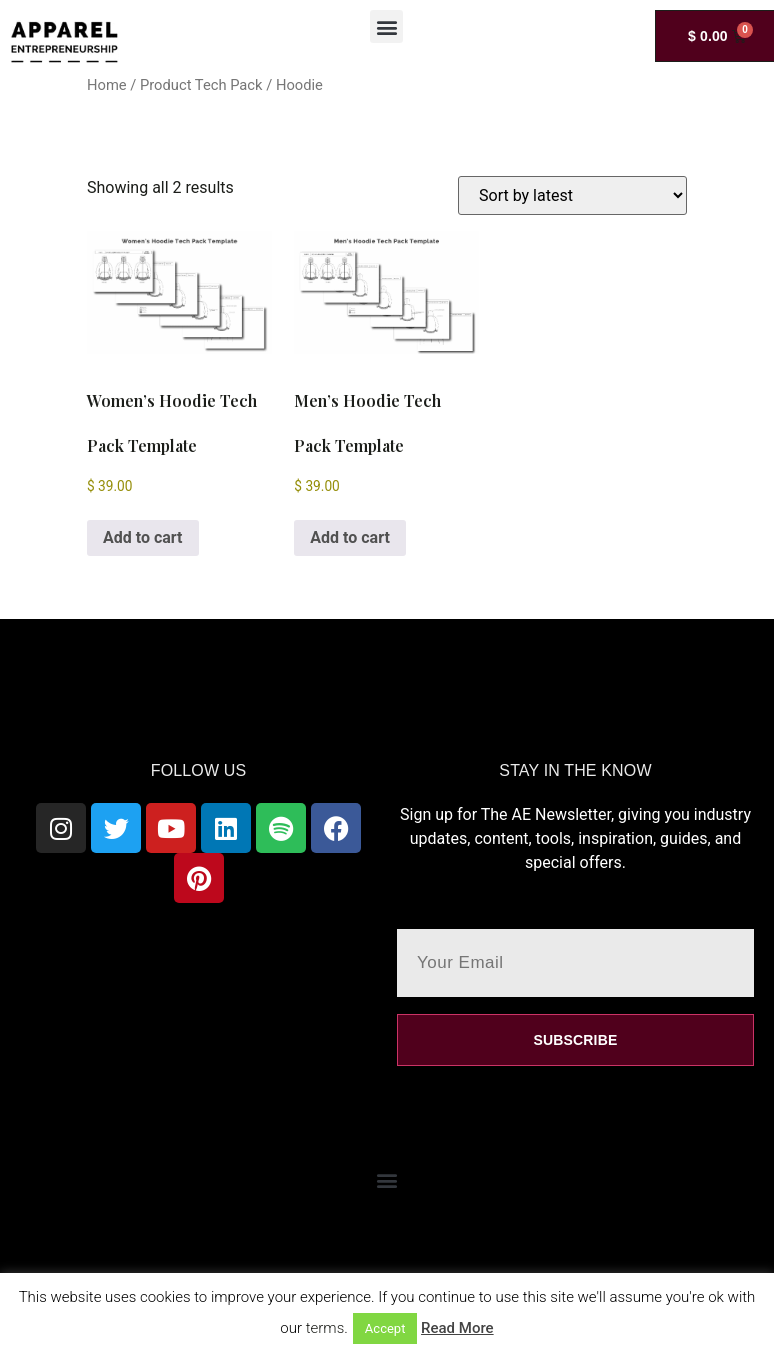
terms (325, 1328)
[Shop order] (572, 195)
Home (107, 85)
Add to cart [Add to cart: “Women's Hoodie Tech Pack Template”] (143, 537)
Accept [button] (385, 1328)
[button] (386, 26)
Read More (457, 1328)
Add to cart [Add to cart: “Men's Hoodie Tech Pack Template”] (350, 537)
